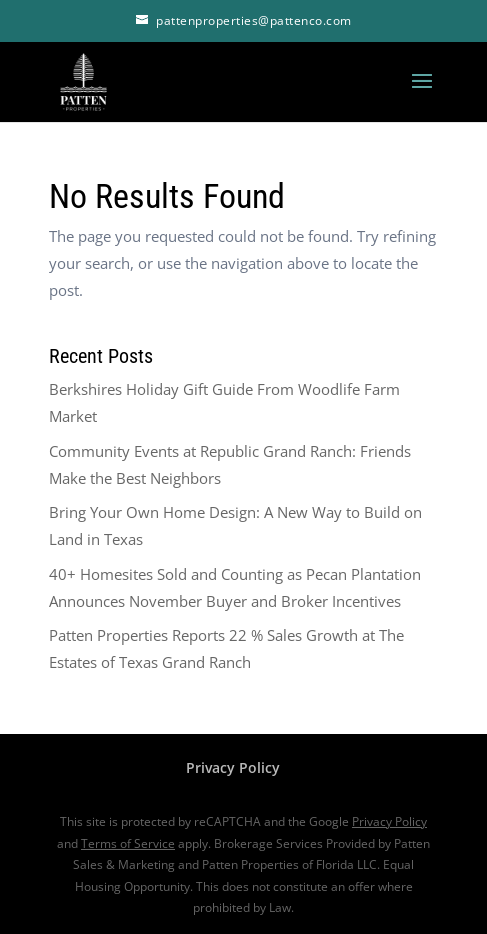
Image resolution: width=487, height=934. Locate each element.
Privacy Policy (233, 767)
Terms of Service (128, 843)
